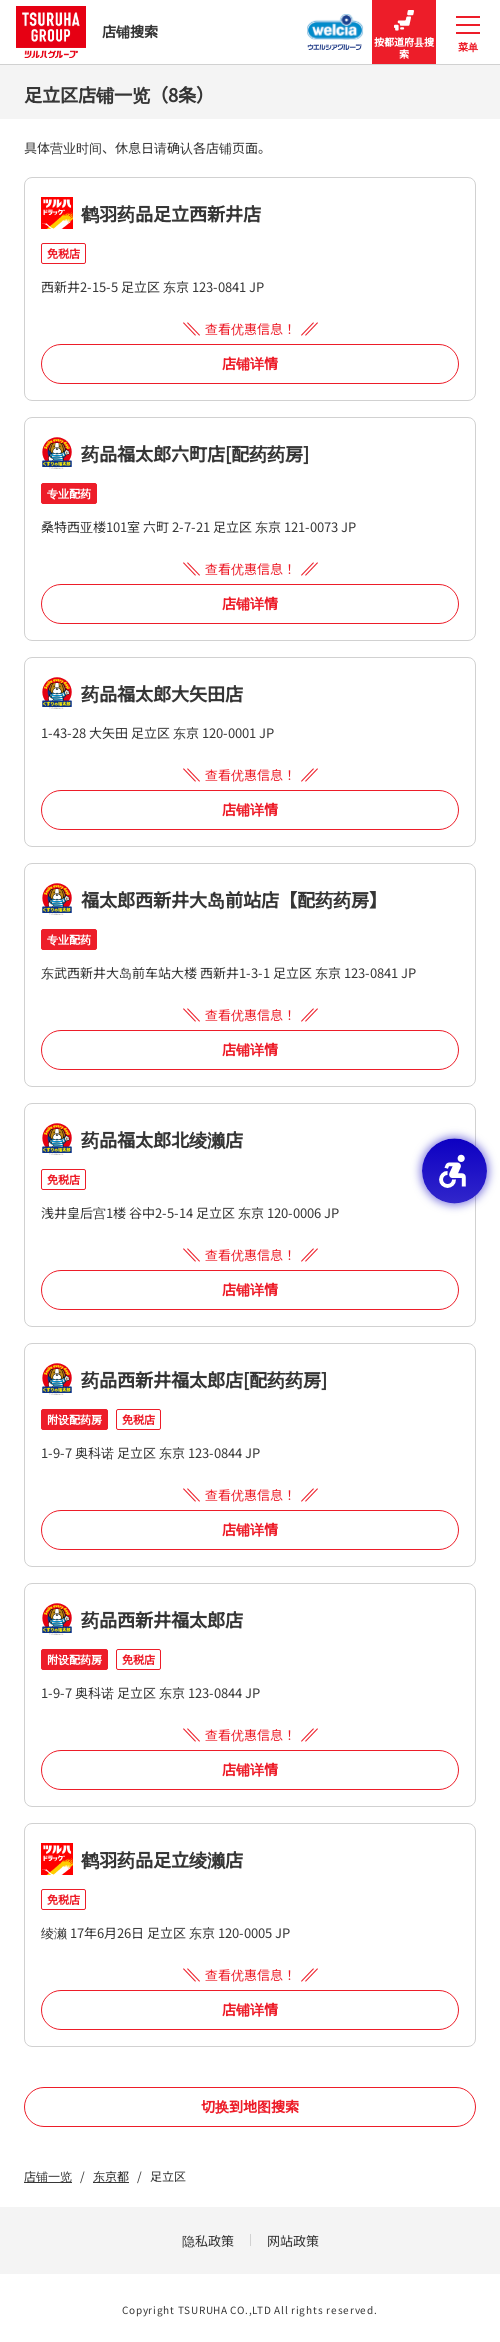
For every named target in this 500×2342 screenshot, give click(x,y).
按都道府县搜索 (404, 32)
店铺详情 (250, 363)
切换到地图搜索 (250, 2106)
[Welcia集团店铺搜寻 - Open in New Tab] (335, 26)
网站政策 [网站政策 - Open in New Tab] (293, 2240)
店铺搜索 (87, 31)
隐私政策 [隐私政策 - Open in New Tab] (208, 2240)
